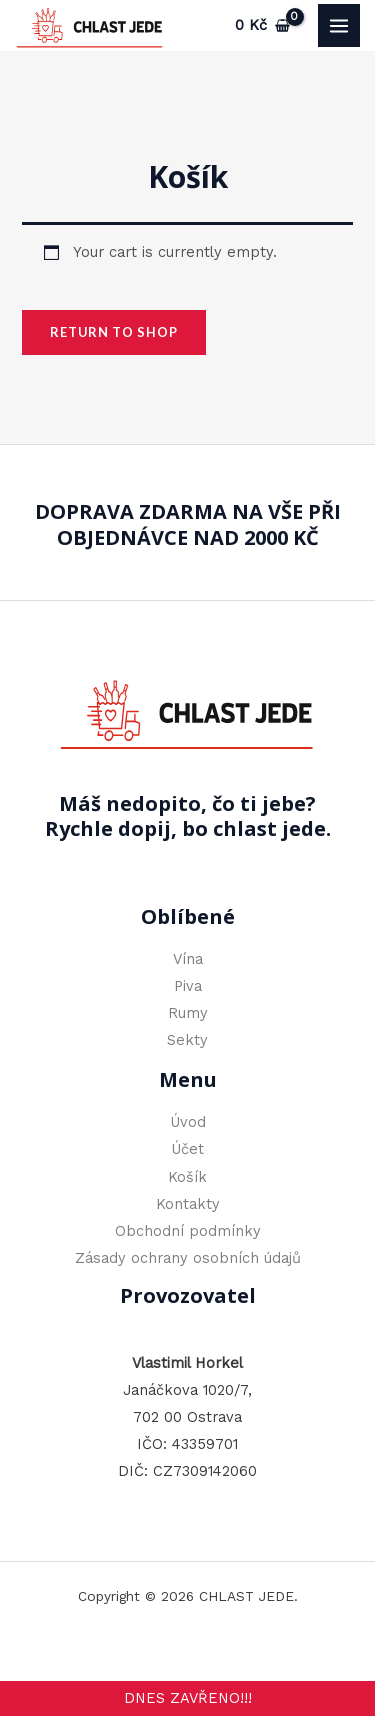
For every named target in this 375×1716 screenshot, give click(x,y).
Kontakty (188, 1204)
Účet (187, 1149)
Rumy (188, 1013)
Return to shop (114, 332)
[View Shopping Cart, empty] (262, 25)
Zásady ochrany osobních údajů (188, 1258)
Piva (188, 986)
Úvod (188, 1122)
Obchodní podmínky (188, 1231)
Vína (188, 959)
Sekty (187, 1040)
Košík (187, 1177)
